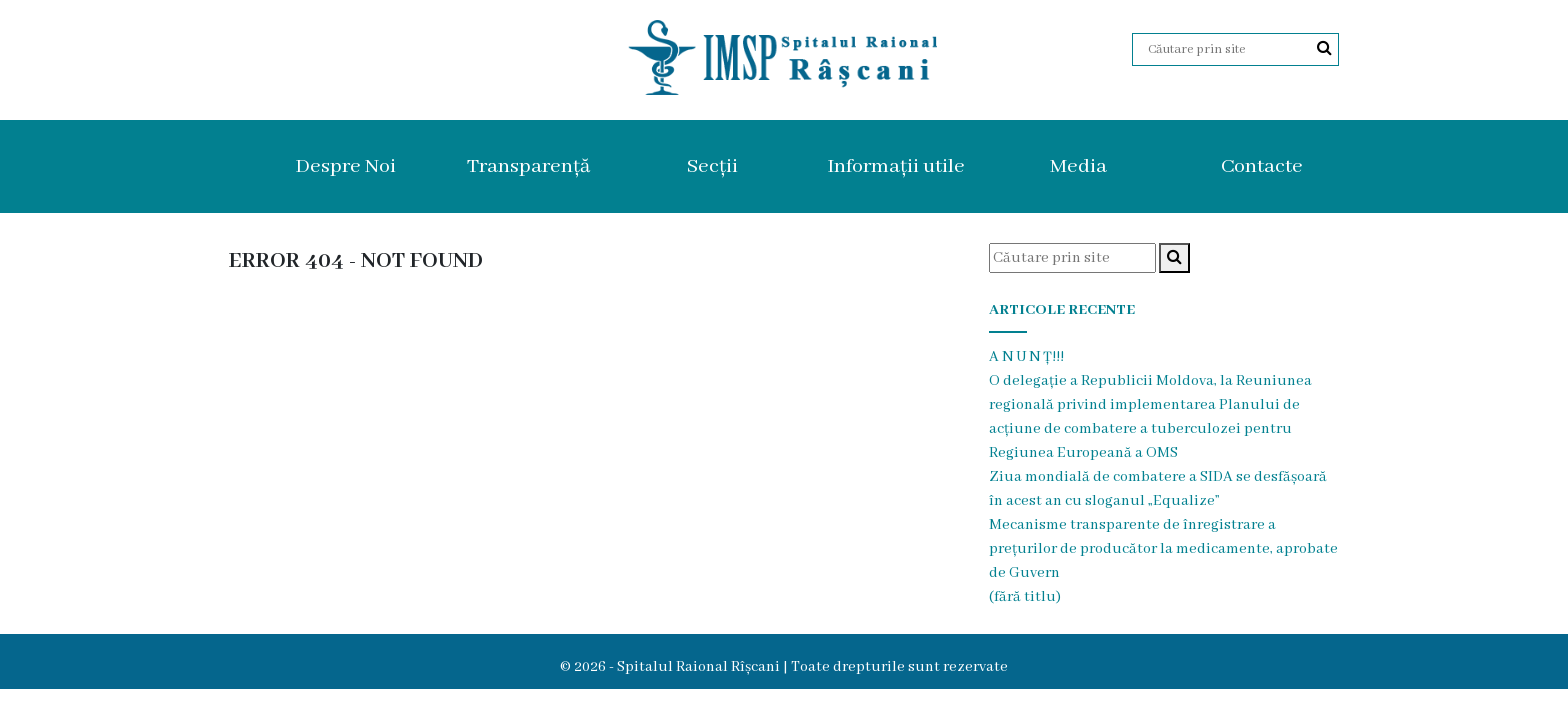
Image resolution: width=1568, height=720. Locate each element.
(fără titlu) (1025, 597)
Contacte (1262, 166)
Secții (712, 166)
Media (1078, 166)
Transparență (528, 166)
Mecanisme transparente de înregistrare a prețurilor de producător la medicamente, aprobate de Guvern (1163, 549)
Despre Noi (345, 166)
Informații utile (896, 166)
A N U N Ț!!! (1026, 357)
